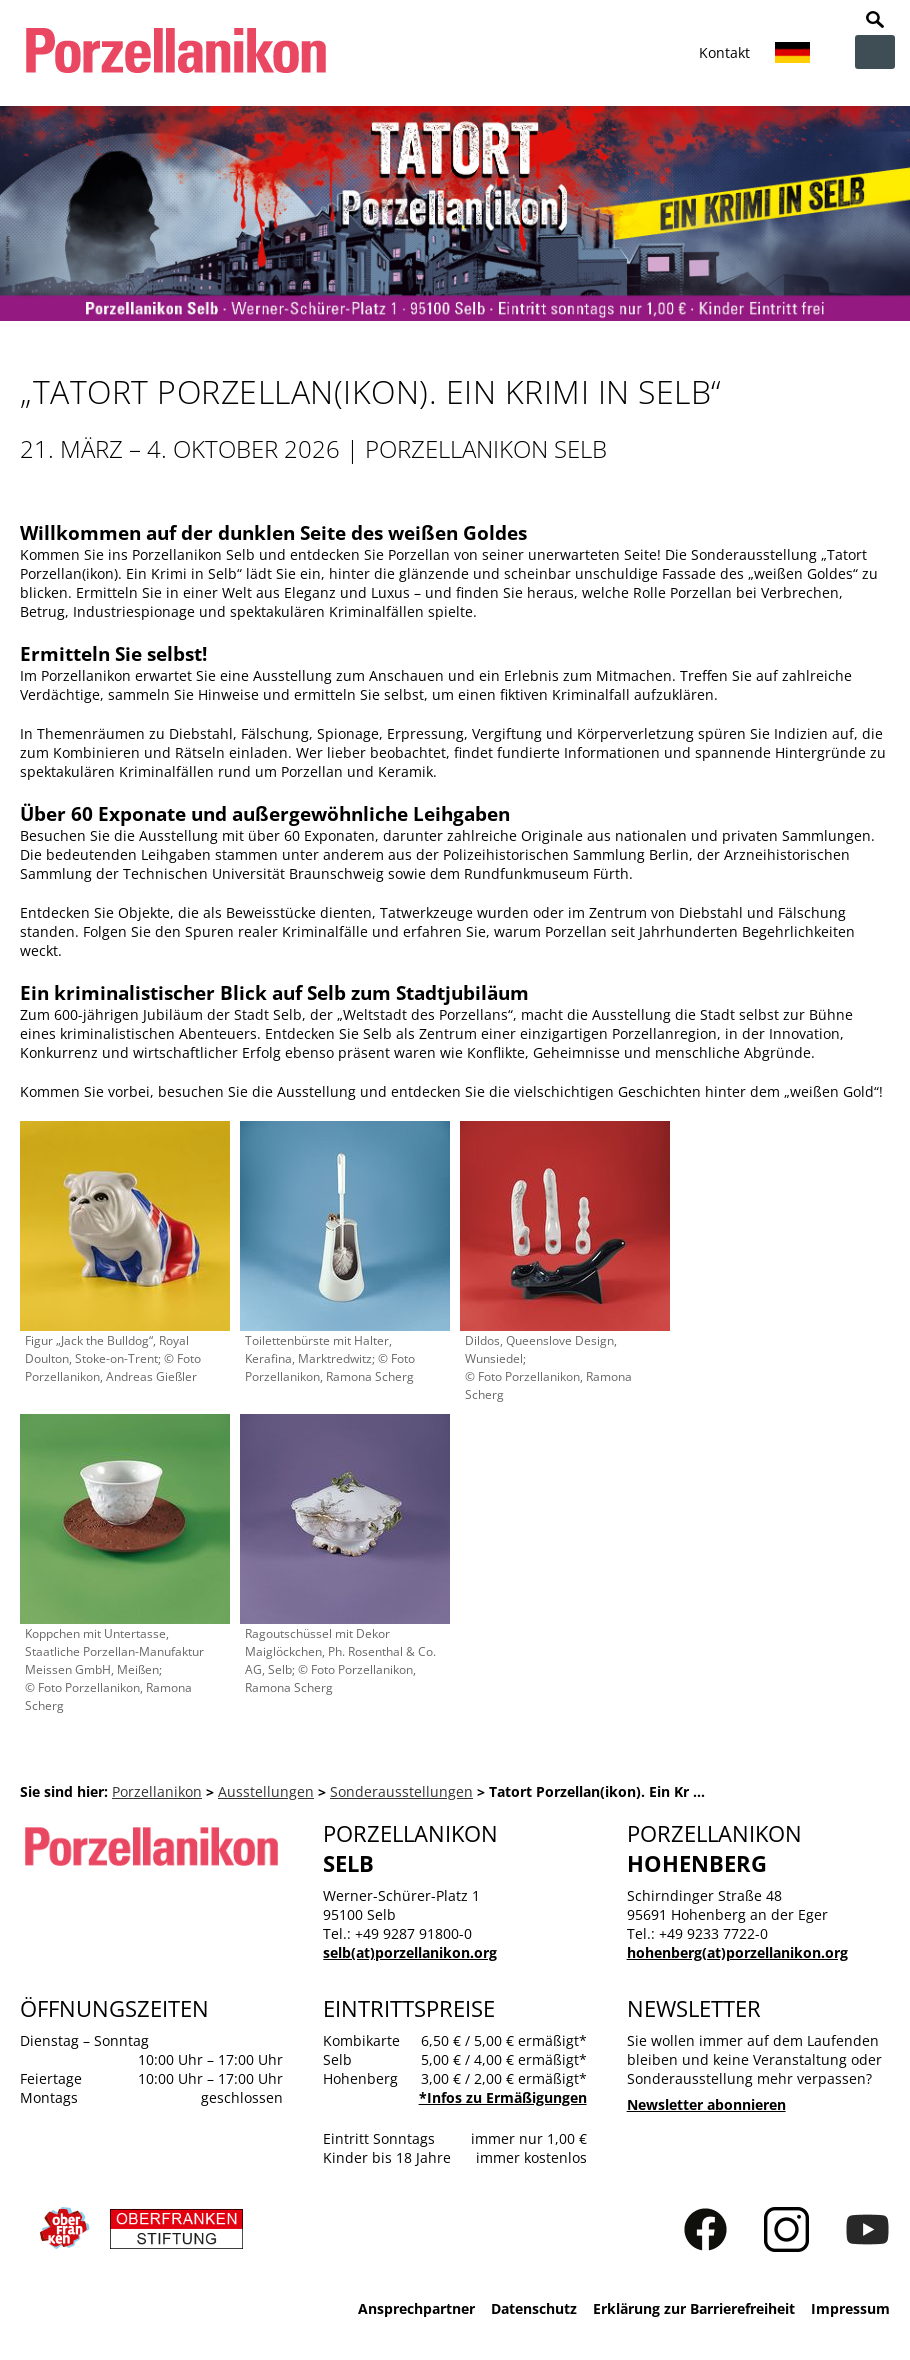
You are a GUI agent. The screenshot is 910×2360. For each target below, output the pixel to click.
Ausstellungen (266, 1791)
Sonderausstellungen (401, 1791)
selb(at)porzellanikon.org (410, 1952)
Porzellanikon (157, 1791)
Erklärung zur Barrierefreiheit (694, 2308)
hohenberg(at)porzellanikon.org (737, 1952)
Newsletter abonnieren (706, 2104)
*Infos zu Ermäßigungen (503, 2097)
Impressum (850, 2308)
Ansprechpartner (416, 2308)
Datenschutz (534, 2308)
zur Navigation (875, 52)
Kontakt (724, 52)
